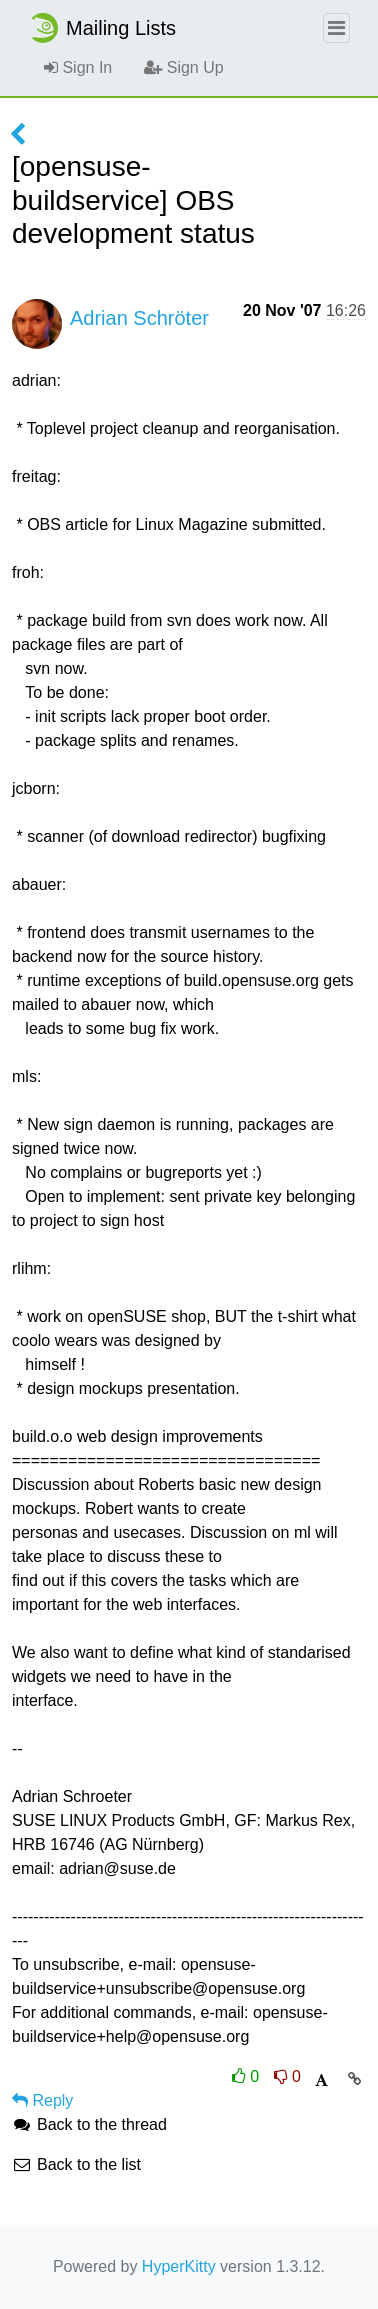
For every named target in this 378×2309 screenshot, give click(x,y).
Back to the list (76, 2164)
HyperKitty (179, 2266)
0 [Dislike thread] (287, 2076)
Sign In (78, 67)
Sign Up (183, 67)
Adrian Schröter (139, 318)
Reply (42, 2100)
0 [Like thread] (248, 2076)
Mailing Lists (102, 28)
